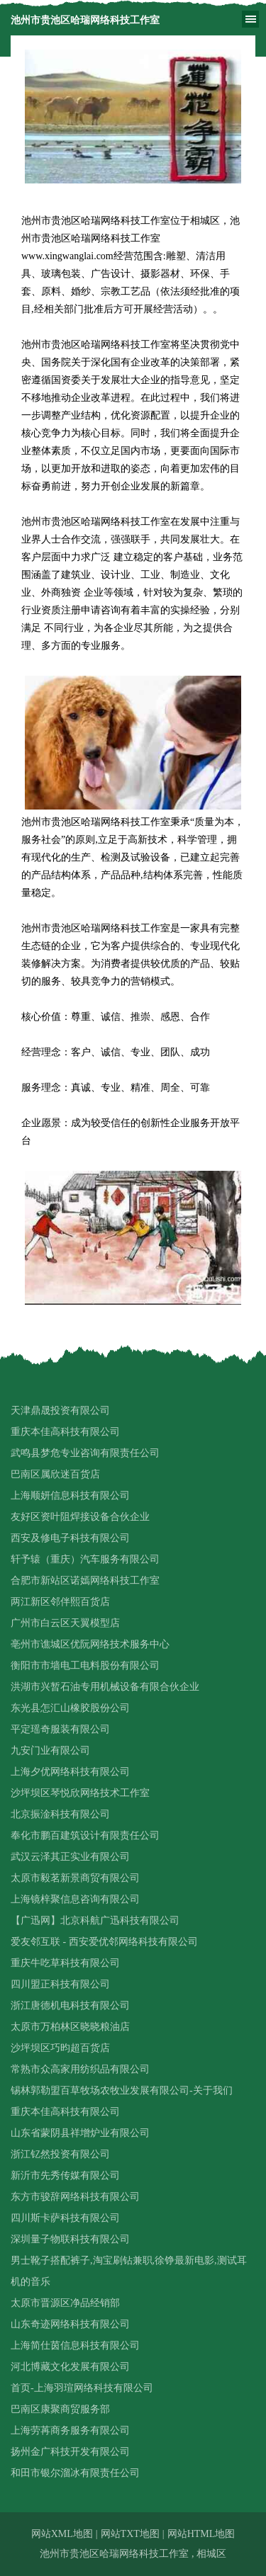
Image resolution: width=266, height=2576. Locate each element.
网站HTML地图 (201, 2534)
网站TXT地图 (130, 2534)
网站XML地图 (62, 2534)
